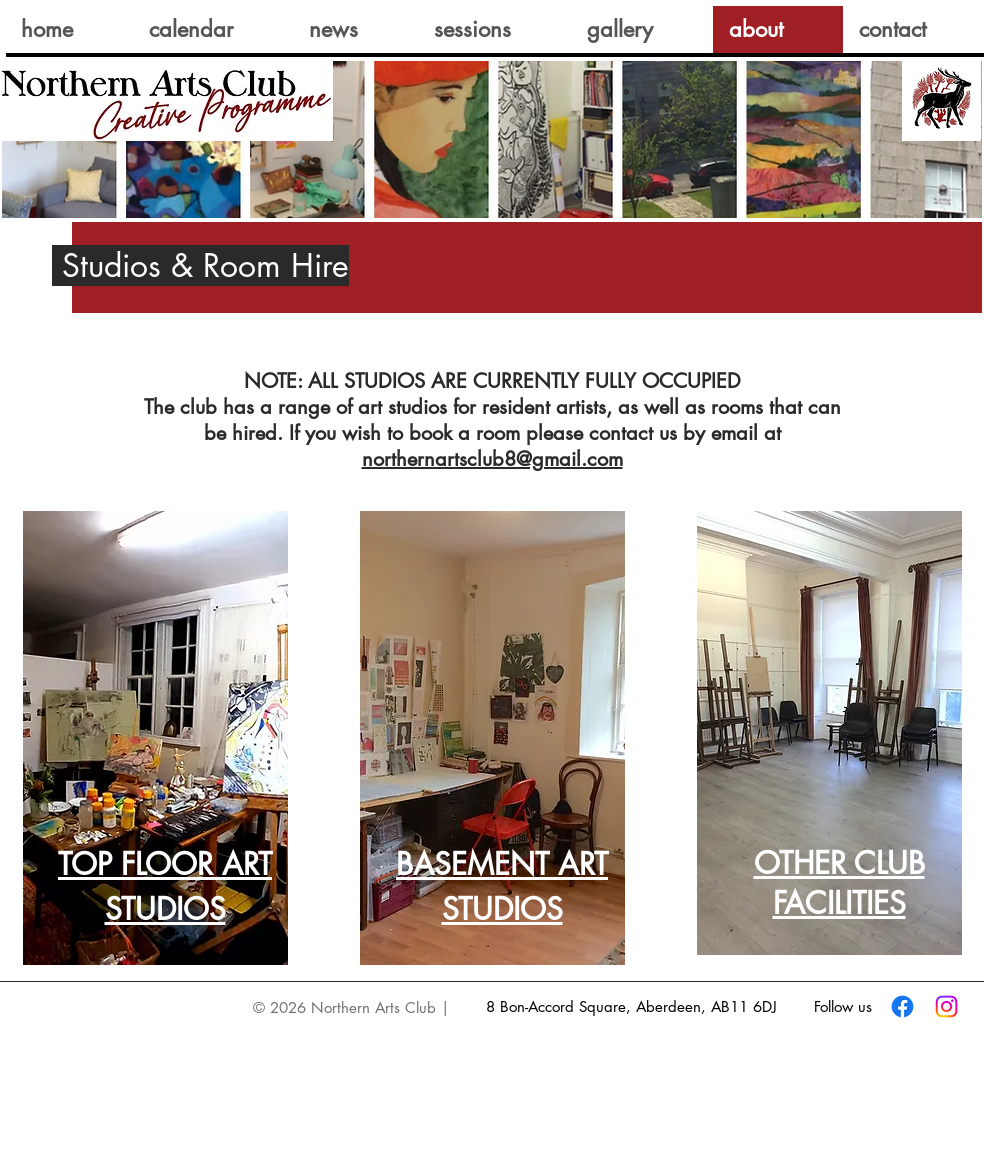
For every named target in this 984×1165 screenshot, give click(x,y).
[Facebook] (902, 1006)
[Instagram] (946, 1006)
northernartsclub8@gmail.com (492, 459)
